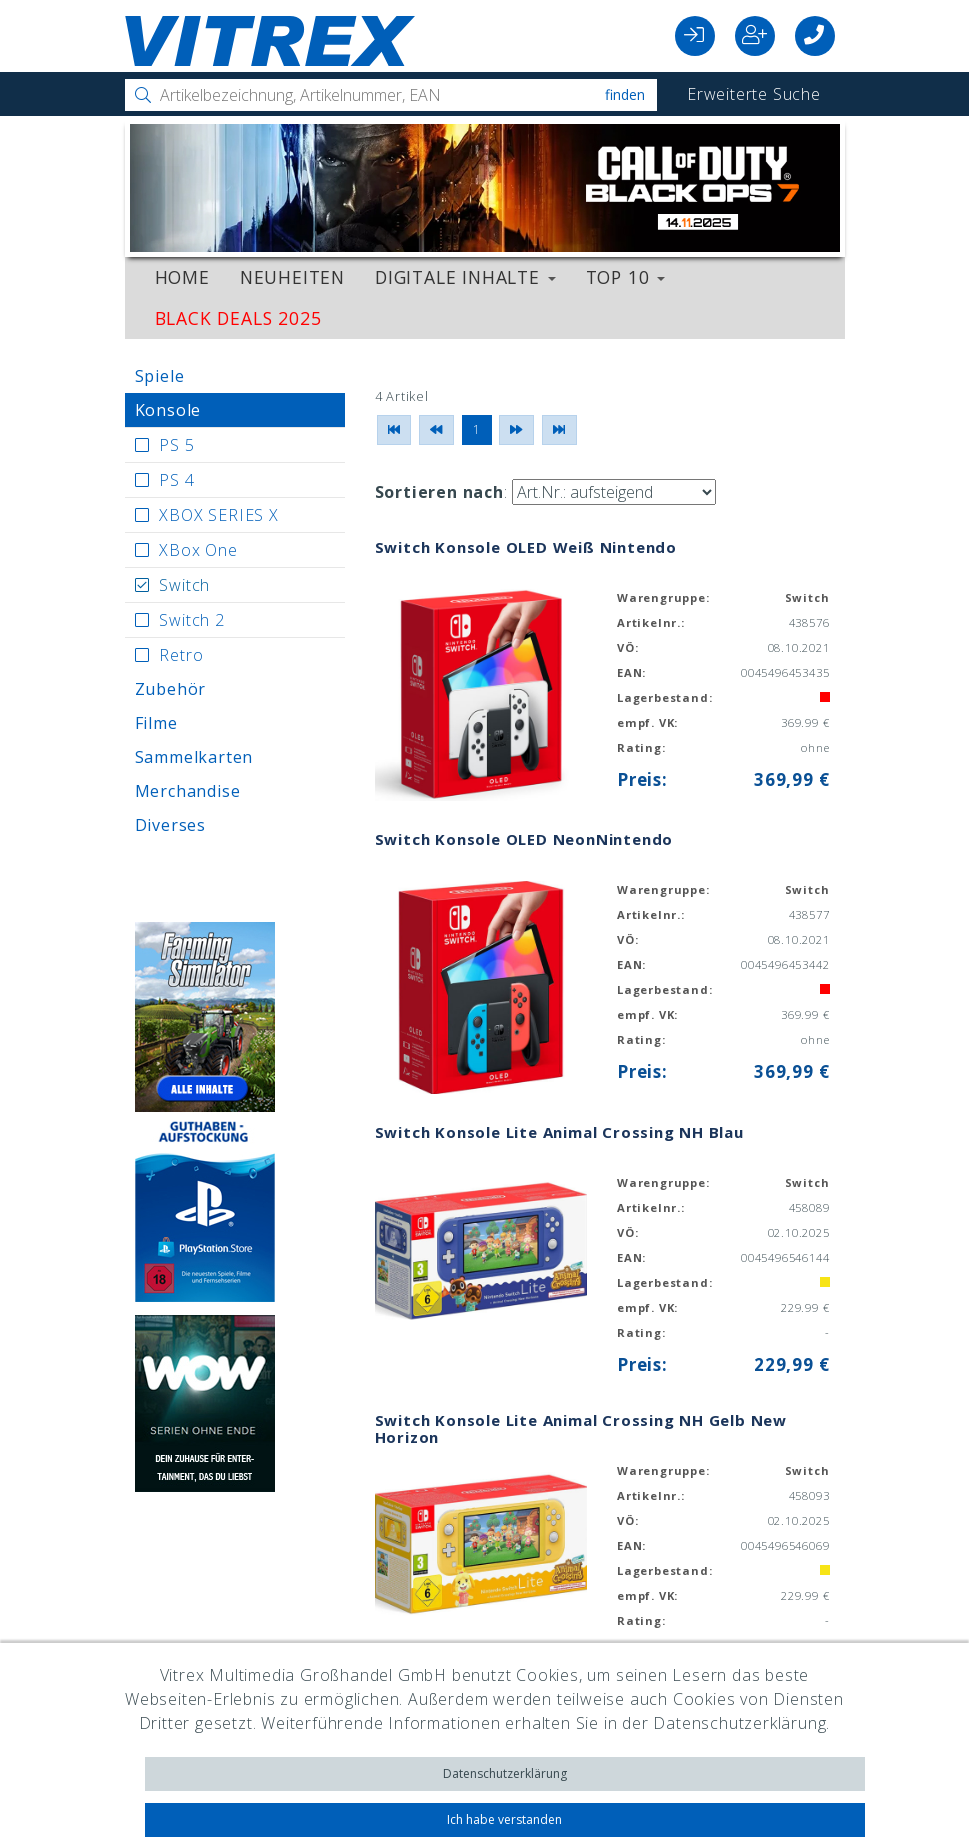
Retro (181, 655)
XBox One (198, 550)
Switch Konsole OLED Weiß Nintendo (526, 547)
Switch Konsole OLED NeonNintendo (524, 839)
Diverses (170, 825)
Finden (625, 94)
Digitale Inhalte (465, 277)
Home (182, 277)
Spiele (160, 376)
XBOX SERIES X (218, 515)
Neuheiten (292, 277)
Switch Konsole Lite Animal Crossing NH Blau (559, 1132)
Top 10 (626, 277)
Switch (184, 585)
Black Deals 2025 (238, 318)
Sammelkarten (194, 757)
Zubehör (171, 689)
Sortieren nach (439, 492)
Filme (156, 723)
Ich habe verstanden (504, 1819)
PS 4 (176, 480)
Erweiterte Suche (754, 94)
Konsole (168, 410)
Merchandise (188, 791)
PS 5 (176, 445)
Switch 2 (191, 620)
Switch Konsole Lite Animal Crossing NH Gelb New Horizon (581, 1428)
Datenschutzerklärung (505, 1773)
